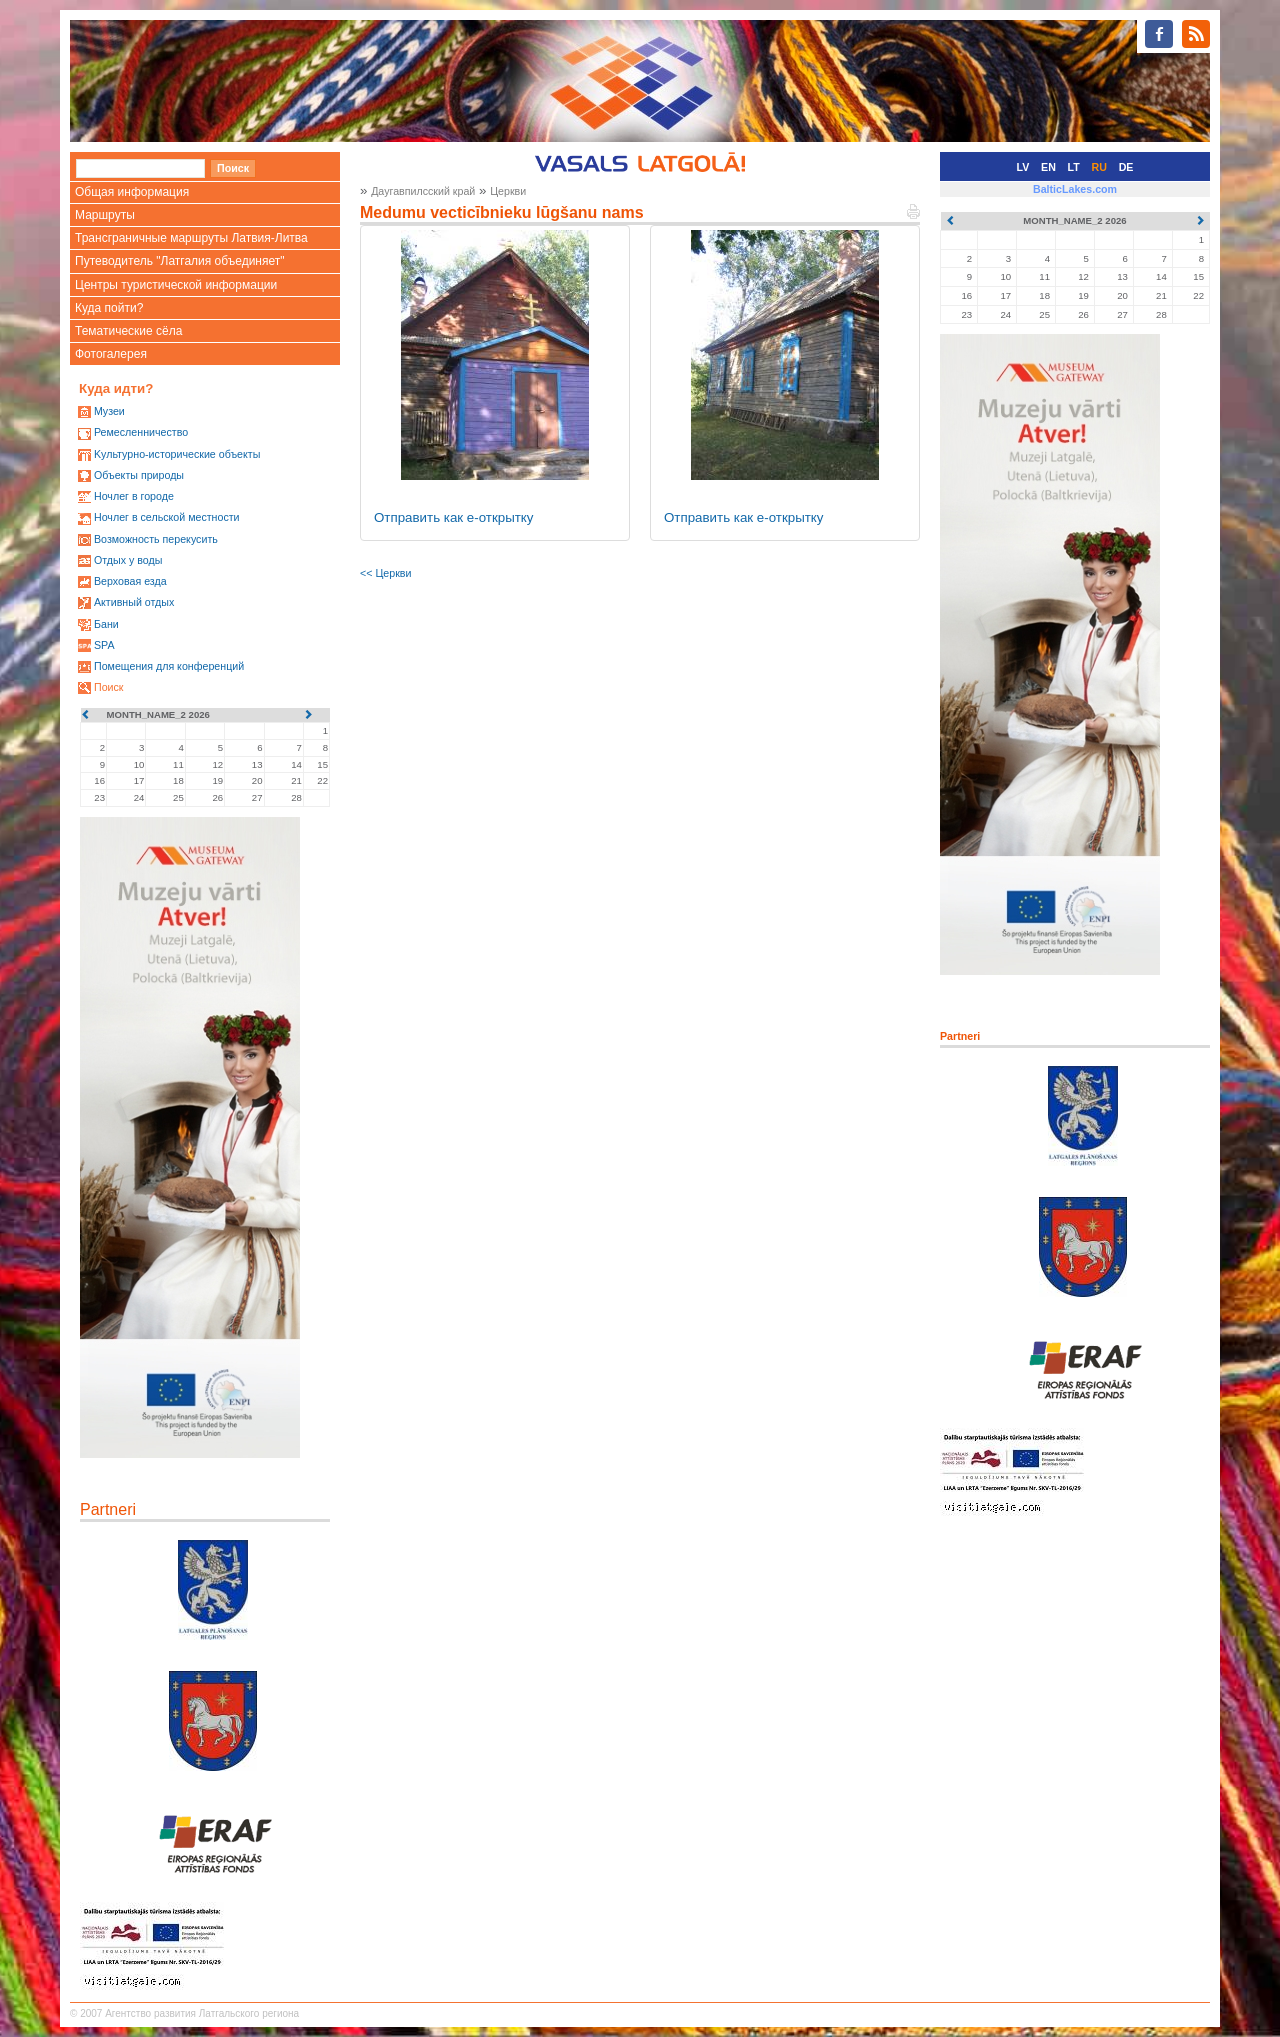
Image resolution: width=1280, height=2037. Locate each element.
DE (1126, 167)
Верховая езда (130, 581)
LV (1023, 167)
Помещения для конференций (169, 666)
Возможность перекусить (156, 539)
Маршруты (105, 215)
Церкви (508, 191)
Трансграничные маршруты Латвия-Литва (191, 238)
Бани (106, 624)
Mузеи (109, 411)
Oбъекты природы (139, 475)
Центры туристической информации (176, 285)
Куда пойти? (109, 308)
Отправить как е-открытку (454, 517)
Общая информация (132, 192)
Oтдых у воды (128, 560)
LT (1074, 167)
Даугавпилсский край (423, 191)
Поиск (109, 687)
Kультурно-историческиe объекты (177, 454)
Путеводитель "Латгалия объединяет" (180, 261)
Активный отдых (134, 602)
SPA (104, 645)
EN (1048, 167)
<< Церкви (385, 573)
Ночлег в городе (134, 496)
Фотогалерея (111, 354)
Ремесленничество (141, 432)
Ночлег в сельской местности (167, 517)
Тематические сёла (128, 331)
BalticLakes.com (1075, 189)
